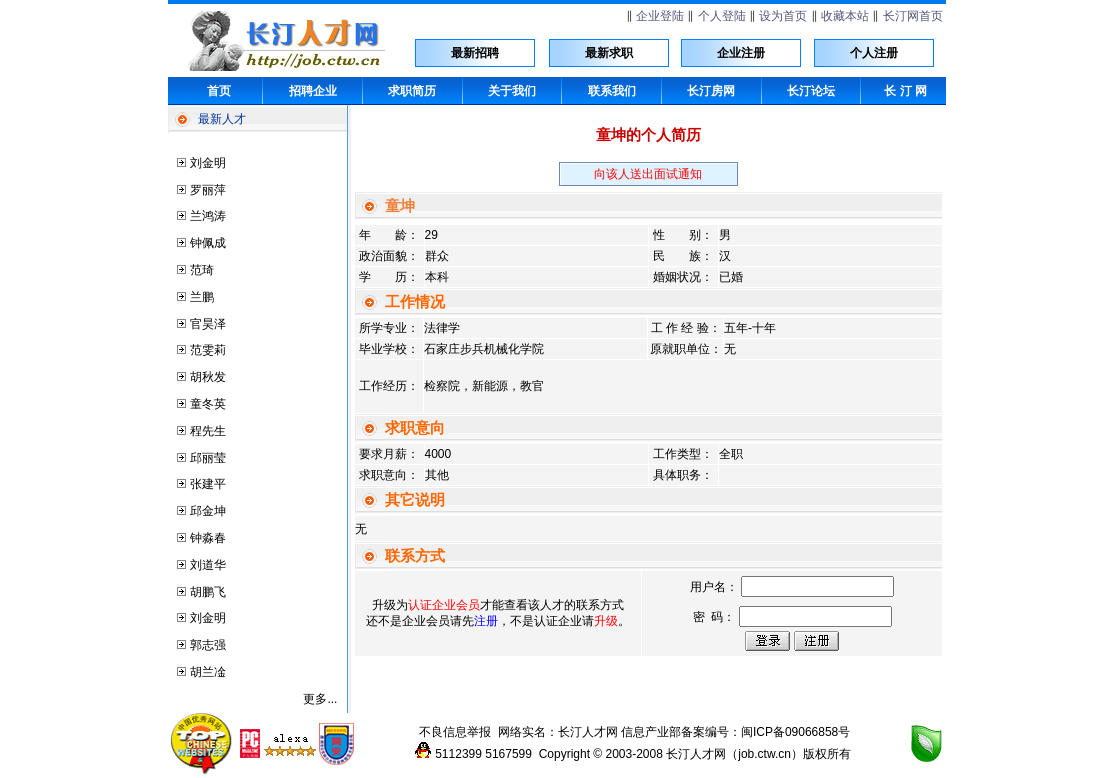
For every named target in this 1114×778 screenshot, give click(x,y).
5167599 (508, 754)
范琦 (202, 270)
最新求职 (609, 53)
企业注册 (741, 53)
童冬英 (208, 404)
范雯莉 (208, 350)
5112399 (458, 754)
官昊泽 (208, 324)
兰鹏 (202, 297)
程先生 (208, 431)
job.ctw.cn (764, 754)
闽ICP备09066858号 (795, 732)
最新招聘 (475, 53)
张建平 (208, 484)
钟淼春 (208, 538)
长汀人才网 (588, 732)
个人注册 (874, 53)
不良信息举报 (455, 732)
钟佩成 (208, 243)
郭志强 (208, 645)
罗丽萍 (208, 190)
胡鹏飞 (208, 592)
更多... (320, 699)
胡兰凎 (208, 672)
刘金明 (208, 163)
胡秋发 (208, 377)
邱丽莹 (208, 458)
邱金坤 (208, 511)
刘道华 (208, 565)
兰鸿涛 (208, 216)
